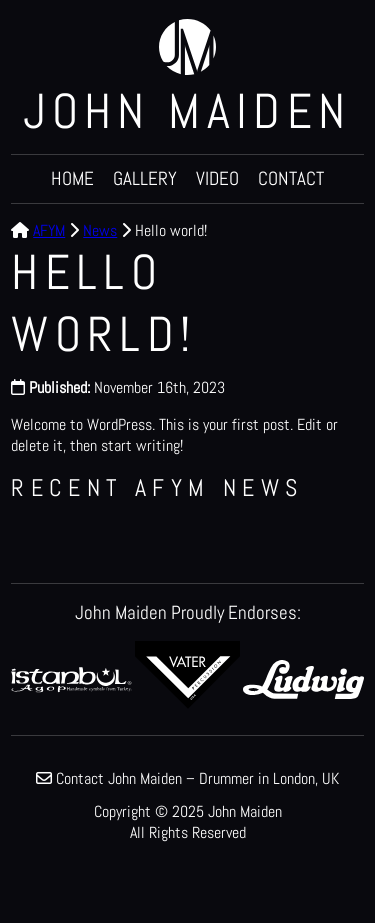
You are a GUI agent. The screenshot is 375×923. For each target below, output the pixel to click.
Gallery (145, 179)
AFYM (49, 230)
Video (217, 179)
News (100, 230)
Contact (291, 179)
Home (72, 179)
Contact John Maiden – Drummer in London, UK (197, 778)
